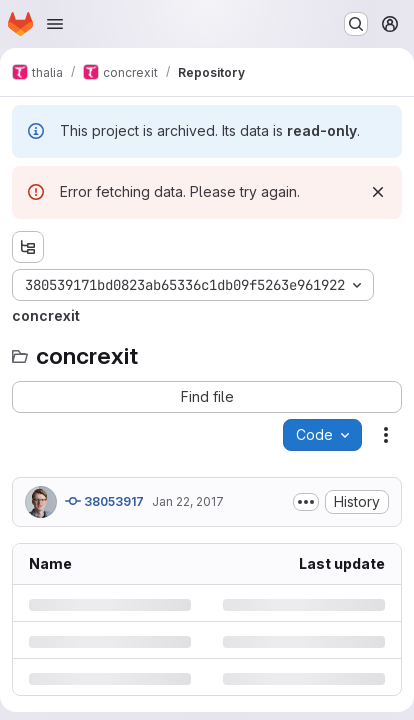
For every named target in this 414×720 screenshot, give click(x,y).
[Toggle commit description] (306, 502)
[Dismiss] (378, 192)
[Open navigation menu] (55, 24)
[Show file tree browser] (28, 247)
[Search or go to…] (356, 24)
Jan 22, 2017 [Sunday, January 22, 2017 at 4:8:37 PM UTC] (188, 501)
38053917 (104, 501)
